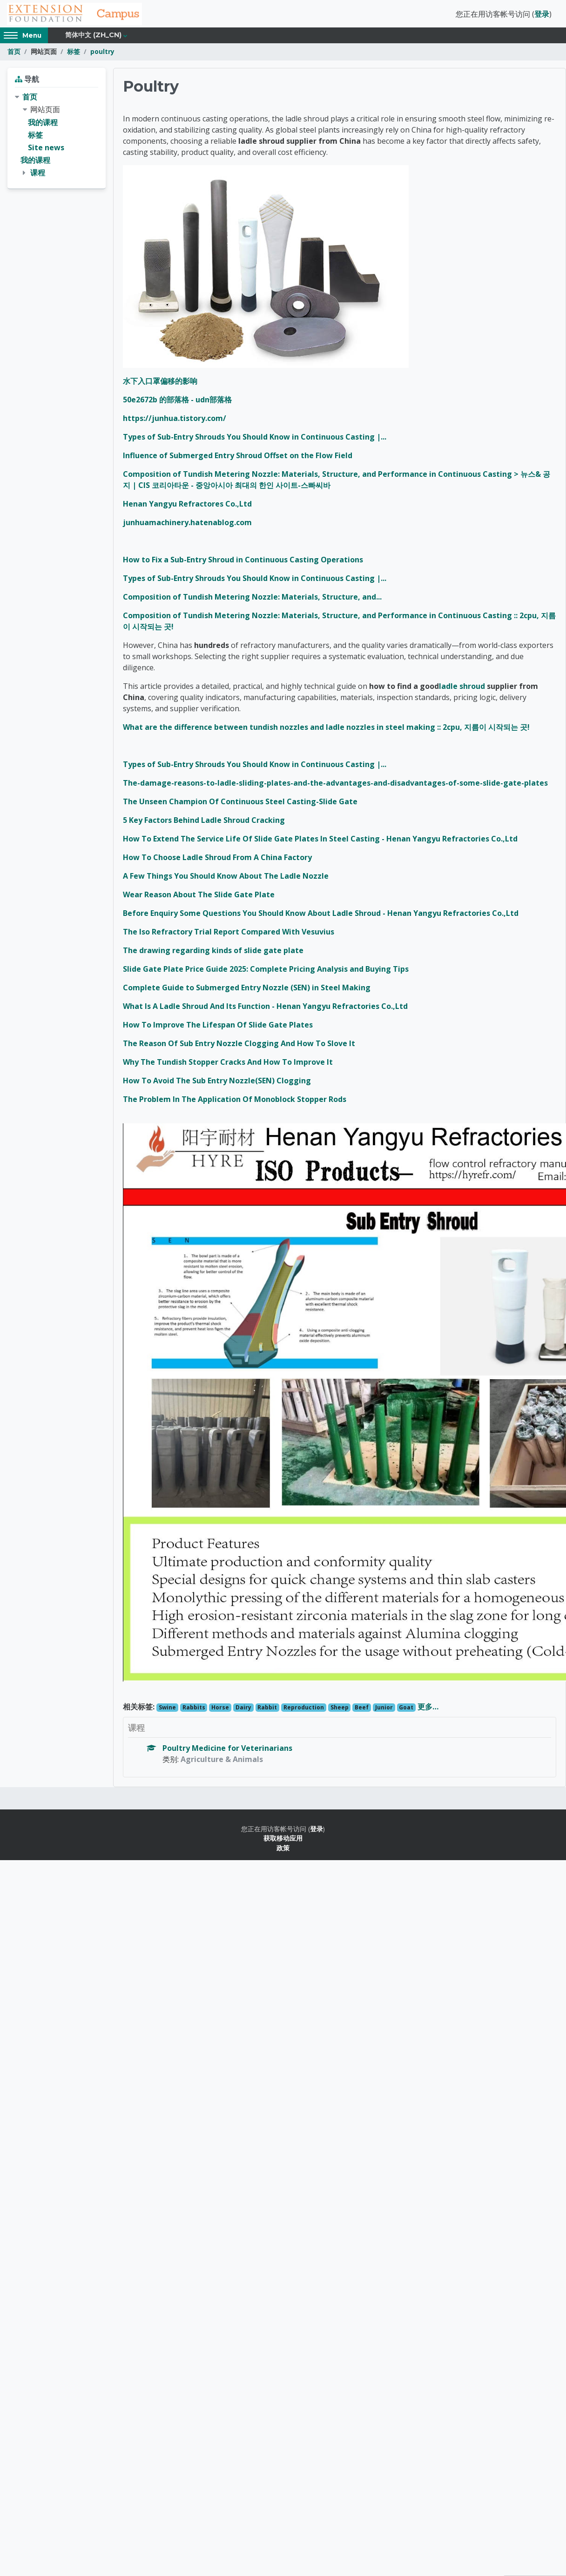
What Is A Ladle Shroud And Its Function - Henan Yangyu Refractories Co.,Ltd (265, 1009)
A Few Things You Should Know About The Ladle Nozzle (226, 879)
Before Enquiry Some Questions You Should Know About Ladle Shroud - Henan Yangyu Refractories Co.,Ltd (321, 916)
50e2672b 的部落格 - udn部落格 (177, 402)
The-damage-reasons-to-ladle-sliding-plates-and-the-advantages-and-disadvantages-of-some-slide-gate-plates (335, 786)
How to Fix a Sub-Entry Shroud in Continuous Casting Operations (243, 562)
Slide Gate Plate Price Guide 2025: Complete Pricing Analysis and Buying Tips (266, 972)
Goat (406, 1710)
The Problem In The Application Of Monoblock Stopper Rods (234, 1102)
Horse (220, 1710)
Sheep (339, 1710)
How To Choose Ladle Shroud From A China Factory (217, 860)
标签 (73, 54)
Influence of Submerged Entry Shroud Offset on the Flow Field (237, 458)
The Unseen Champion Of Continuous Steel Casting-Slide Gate (240, 804)
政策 (283, 1850)
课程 (37, 176)
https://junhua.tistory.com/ (174, 421)
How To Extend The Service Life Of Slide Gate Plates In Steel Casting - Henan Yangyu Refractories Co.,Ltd (320, 841)
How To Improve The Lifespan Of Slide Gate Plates (218, 1027)
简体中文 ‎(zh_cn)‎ (93, 38)
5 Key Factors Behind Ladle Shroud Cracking (204, 823)
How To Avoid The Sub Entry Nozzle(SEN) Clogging (217, 1083)
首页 (13, 54)
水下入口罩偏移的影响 (160, 384)
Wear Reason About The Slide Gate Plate (199, 897)
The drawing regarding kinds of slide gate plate (213, 953)
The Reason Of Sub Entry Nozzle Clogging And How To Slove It (239, 1046)
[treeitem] (56, 138)
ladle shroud (462, 689)
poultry (102, 54)
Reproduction (303, 1710)
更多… (428, 1709)
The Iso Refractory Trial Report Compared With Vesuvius (228, 934)
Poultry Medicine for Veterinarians (227, 1751)
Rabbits (193, 1710)
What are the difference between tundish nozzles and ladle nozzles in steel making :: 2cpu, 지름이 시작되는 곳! (326, 730)
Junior (384, 1710)
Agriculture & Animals (222, 1762)
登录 (541, 15)
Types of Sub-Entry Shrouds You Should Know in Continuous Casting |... (254, 439)
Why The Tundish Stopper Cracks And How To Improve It (228, 1065)
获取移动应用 (283, 1841)
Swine (167, 1710)
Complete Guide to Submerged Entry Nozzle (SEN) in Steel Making (247, 990)
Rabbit (267, 1710)
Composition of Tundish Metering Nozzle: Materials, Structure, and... (252, 599)
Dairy (243, 1710)
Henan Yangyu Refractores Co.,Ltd (187, 506)
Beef (362, 1710)
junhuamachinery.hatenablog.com (187, 525)
